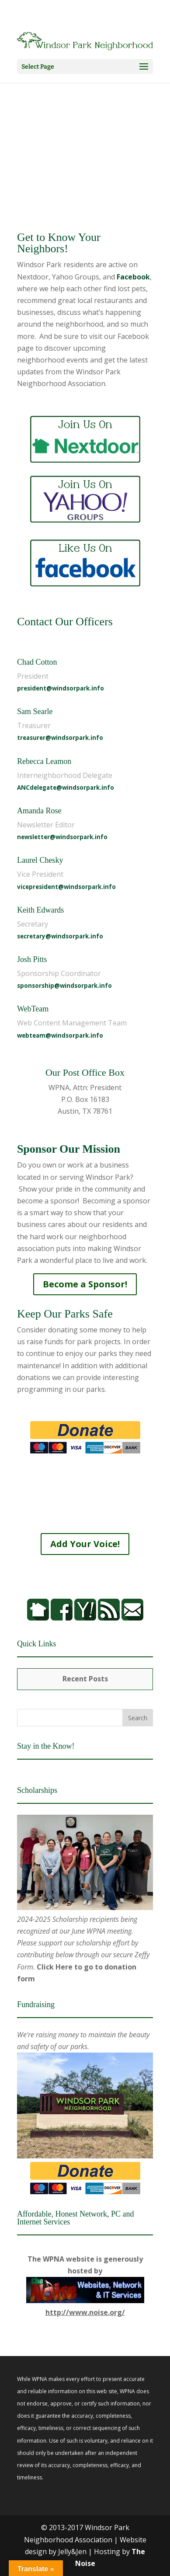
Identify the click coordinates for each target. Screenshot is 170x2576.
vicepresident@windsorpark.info (66, 887)
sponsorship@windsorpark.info (64, 986)
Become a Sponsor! (85, 1284)
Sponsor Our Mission (68, 1149)
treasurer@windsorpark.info (60, 738)
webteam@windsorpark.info (60, 1035)
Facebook (133, 277)
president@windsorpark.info (60, 688)
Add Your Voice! (85, 1544)
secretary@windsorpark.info (60, 936)
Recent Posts (85, 1679)
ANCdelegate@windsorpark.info (65, 787)
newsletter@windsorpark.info (62, 837)
